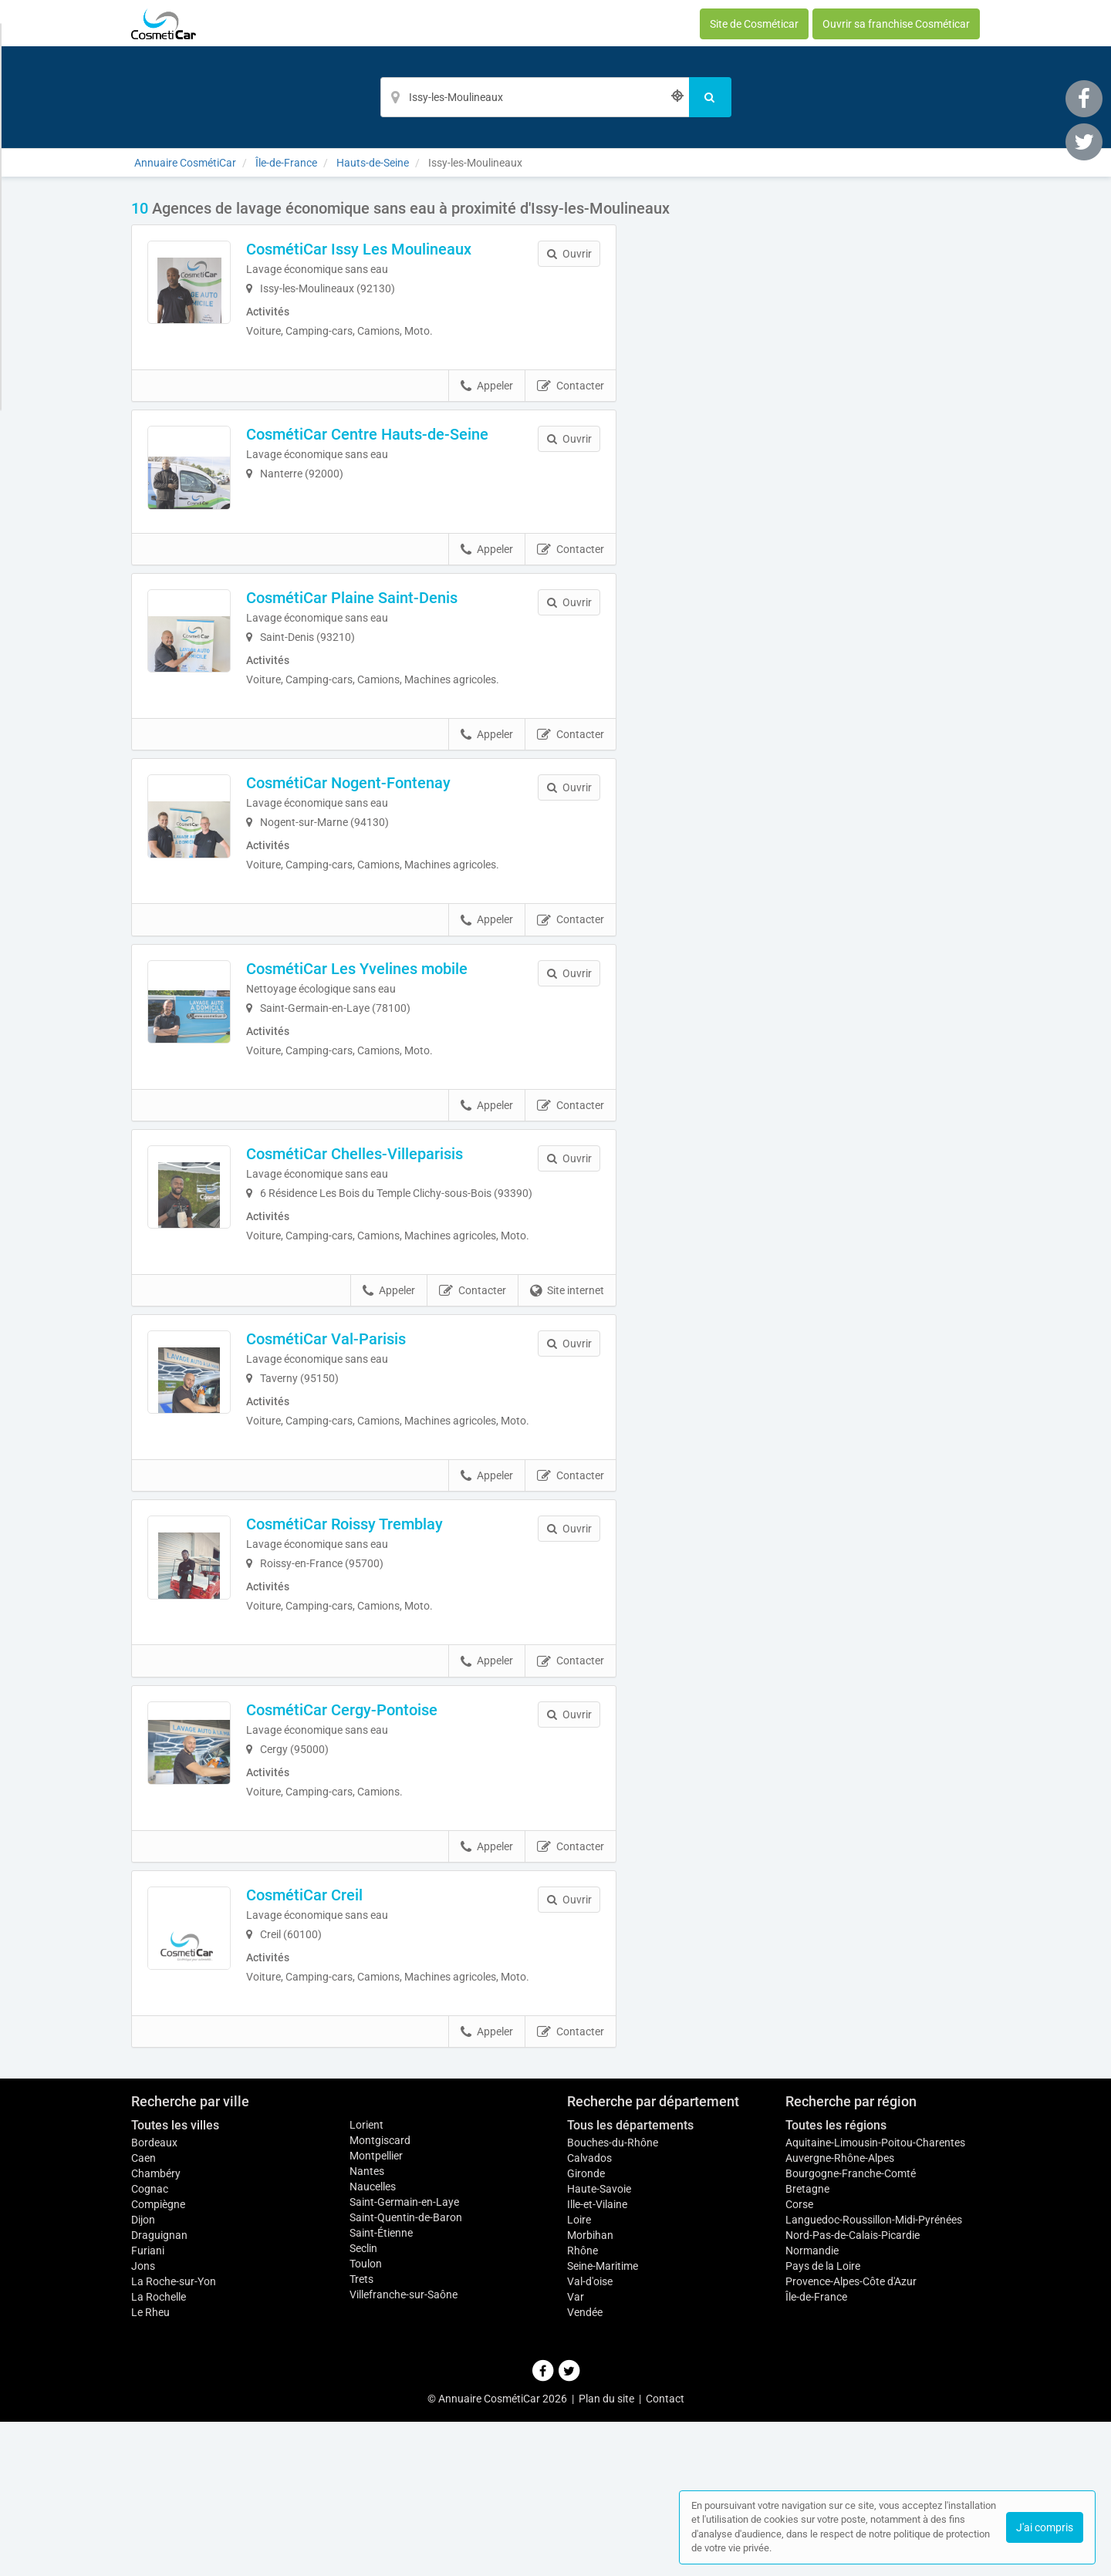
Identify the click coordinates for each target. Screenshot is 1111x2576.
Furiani (147, 2405)
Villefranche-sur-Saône (404, 2449)
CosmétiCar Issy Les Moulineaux (391, 249)
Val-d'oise (590, 2435)
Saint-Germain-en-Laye (404, 2356)
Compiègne (158, 2358)
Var (575, 2451)
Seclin (363, 2402)
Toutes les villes (175, 2279)
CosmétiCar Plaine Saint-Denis (384, 640)
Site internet (567, 1394)
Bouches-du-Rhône (612, 2297)
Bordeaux (154, 2297)
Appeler (487, 396)
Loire (579, 2374)
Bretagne (807, 2343)
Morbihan (590, 2389)
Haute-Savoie (599, 2343)
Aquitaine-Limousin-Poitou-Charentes (875, 2297)
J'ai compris (1044, 2527)
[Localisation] (534, 97)
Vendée (585, 2466)
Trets (361, 2433)
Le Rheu (150, 2466)
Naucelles (373, 2341)
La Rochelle (158, 2451)
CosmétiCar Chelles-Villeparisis (387, 1225)
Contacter (570, 396)
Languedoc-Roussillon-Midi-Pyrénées (873, 2374)
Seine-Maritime (602, 2420)
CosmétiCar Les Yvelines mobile (389, 1030)
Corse (799, 2358)
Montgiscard (380, 2294)
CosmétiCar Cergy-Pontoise (374, 1838)
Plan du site (606, 2553)
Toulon (366, 2418)
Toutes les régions (835, 2279)
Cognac (149, 2343)
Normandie (812, 2405)
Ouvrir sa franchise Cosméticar (896, 24)
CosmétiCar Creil (337, 2034)
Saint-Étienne (381, 2387)
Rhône (582, 2405)
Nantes (367, 2325)
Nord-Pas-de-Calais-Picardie (852, 2389)
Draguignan (159, 2389)
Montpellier (376, 2310)
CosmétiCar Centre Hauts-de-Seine (400, 444)
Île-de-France (816, 2451)
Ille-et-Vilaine (597, 2358)
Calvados (589, 2312)
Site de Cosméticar (754, 24)
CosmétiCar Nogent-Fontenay (381, 835)
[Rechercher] (710, 97)
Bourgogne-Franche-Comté (850, 2327)
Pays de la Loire (822, 2420)
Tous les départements (630, 2279)
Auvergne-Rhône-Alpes (839, 2312)
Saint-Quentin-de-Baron (406, 2371)
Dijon (143, 2374)
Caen (143, 2312)
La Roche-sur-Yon (173, 2435)
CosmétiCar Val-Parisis (358, 1442)
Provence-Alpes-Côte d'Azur (851, 2435)
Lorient (366, 2279)
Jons (143, 2420)
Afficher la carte (809, 418)
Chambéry (156, 2327)
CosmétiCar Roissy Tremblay (377, 1643)
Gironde (586, 2327)
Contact (665, 2553)
